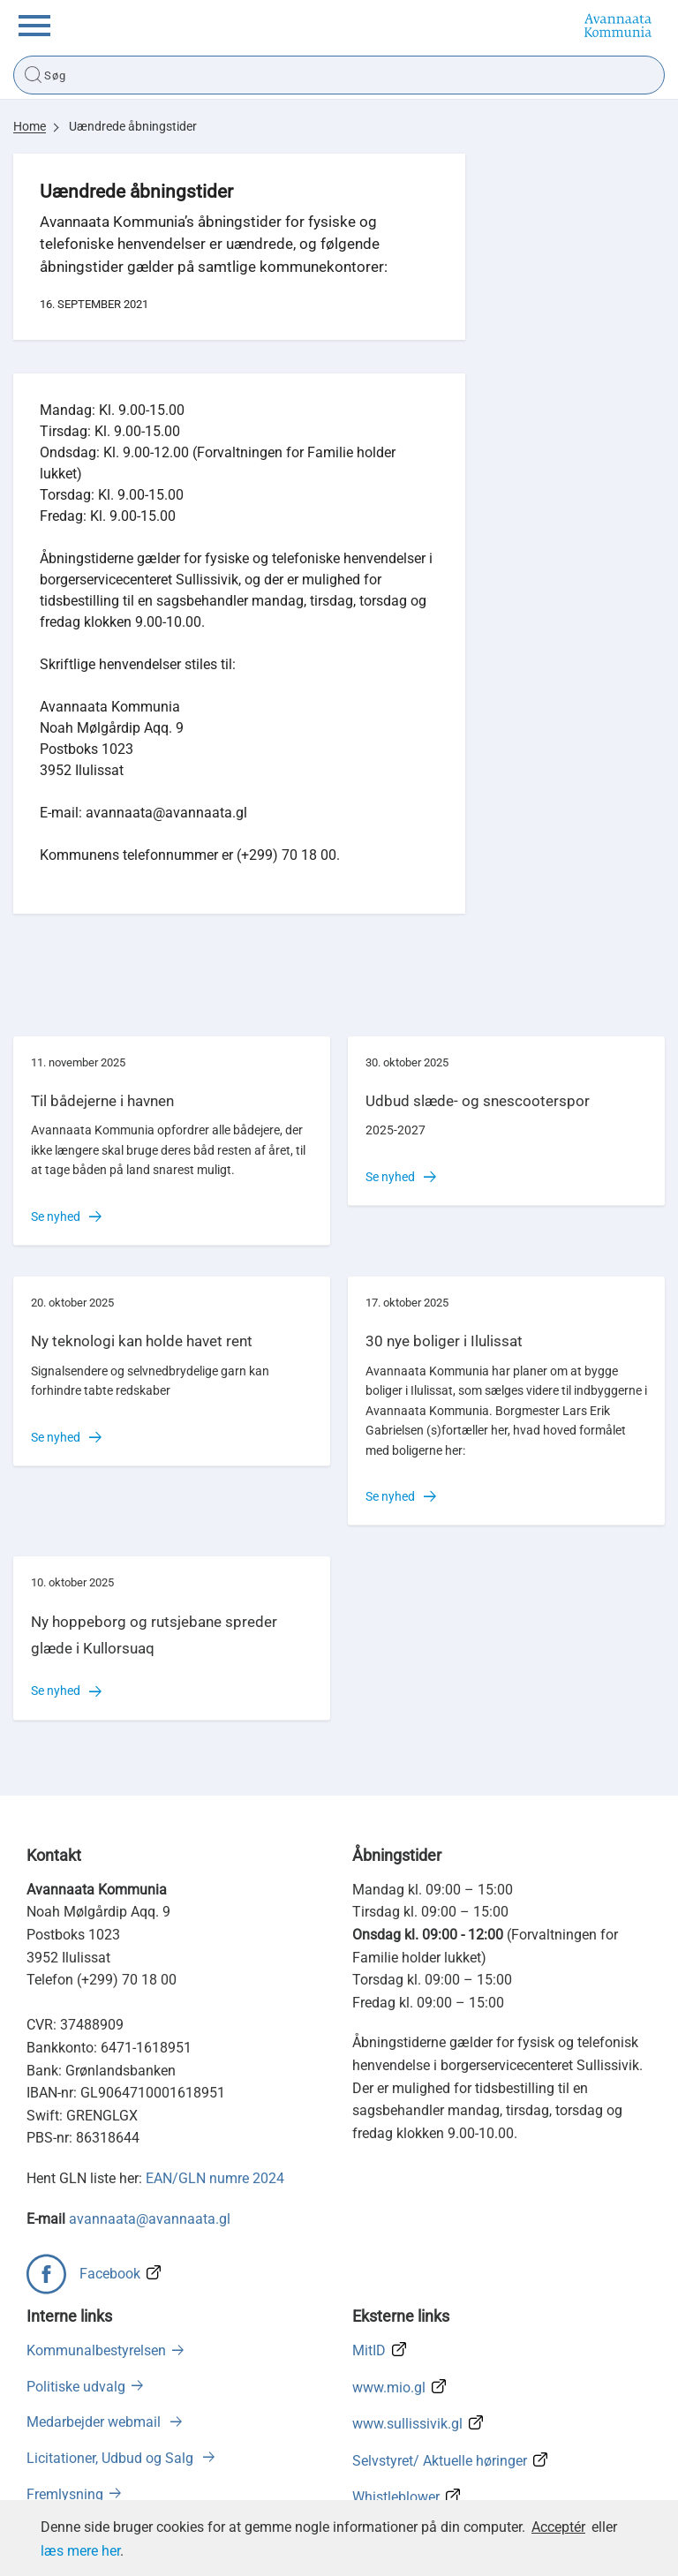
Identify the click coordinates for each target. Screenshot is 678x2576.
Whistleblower (396, 2497)
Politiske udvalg (75, 2386)
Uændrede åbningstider (133, 126)
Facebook (109, 2273)
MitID (369, 2350)
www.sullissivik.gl (407, 2423)
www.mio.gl (389, 2387)
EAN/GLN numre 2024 (215, 2178)
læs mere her (80, 2550)
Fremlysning (64, 2494)
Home (29, 126)
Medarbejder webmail (95, 2422)
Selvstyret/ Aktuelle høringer (439, 2460)
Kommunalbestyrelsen (96, 2350)
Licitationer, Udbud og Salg (111, 2458)
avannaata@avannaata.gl (149, 2219)
